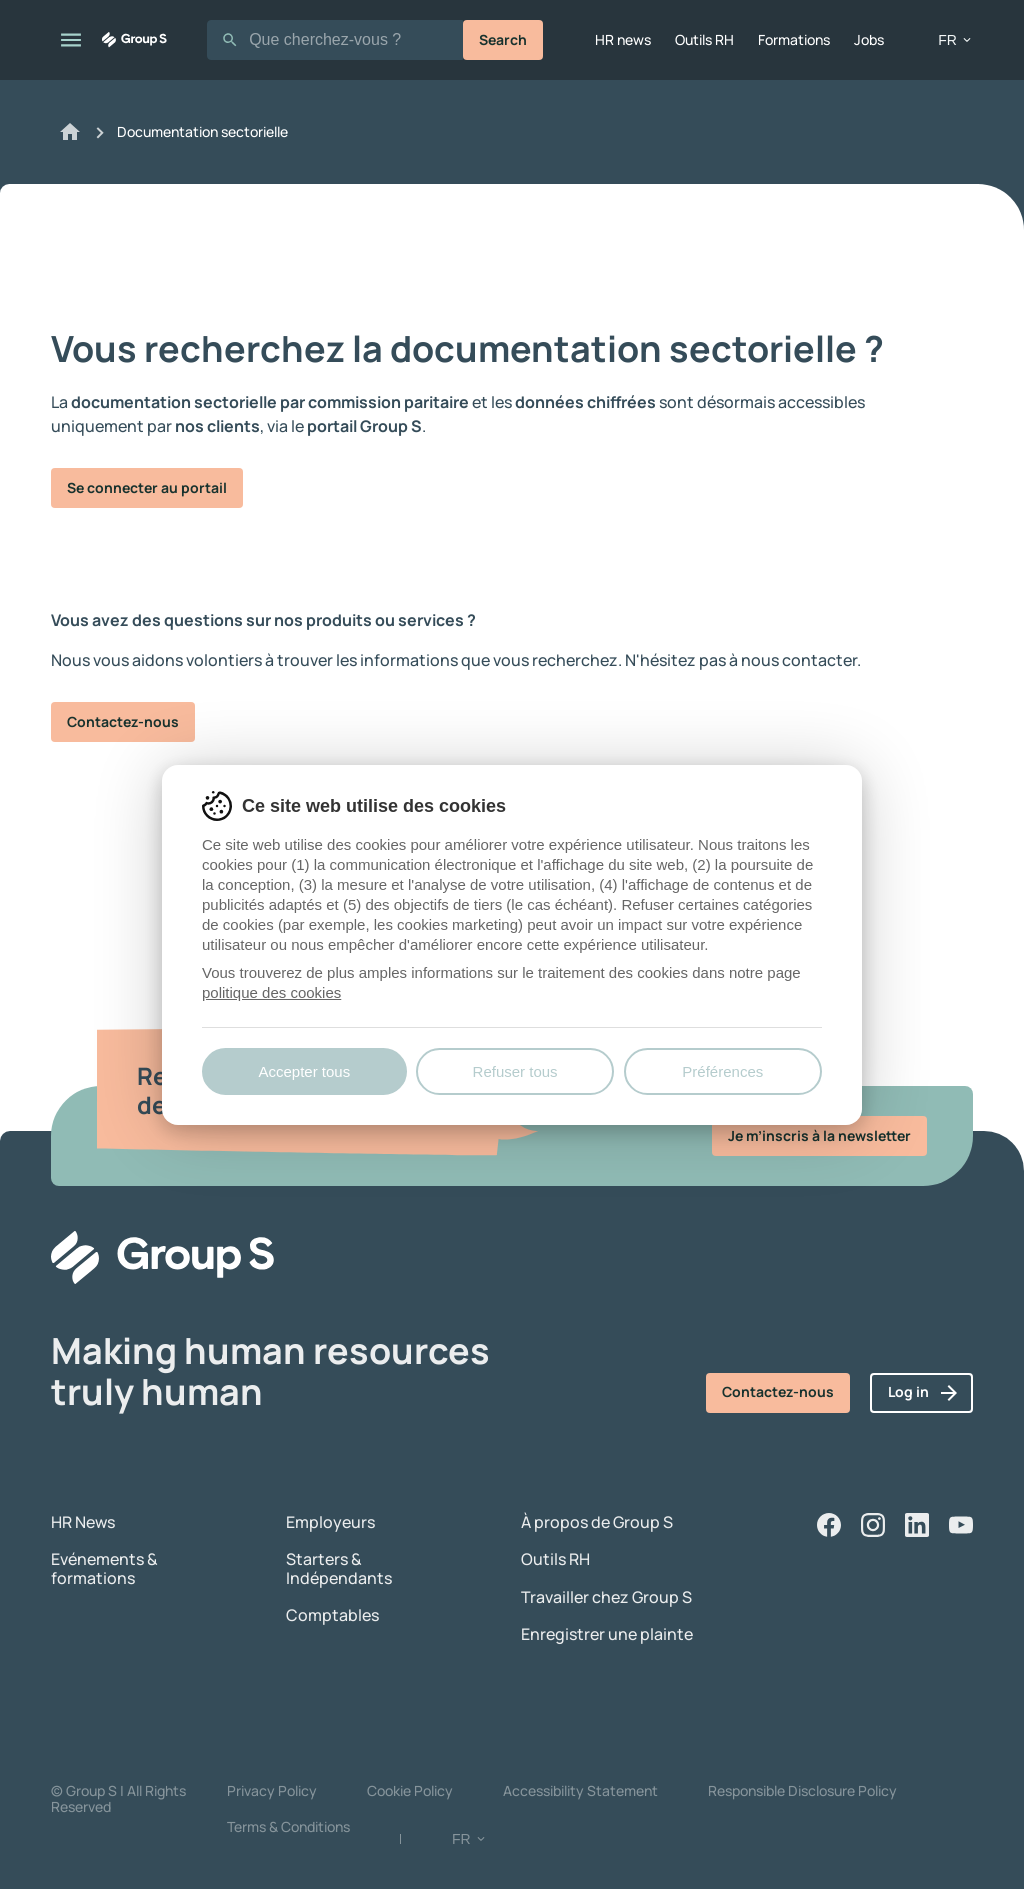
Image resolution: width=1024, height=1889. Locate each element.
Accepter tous (304, 1071)
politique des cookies (271, 992)
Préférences (722, 1071)
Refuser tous (515, 1071)
